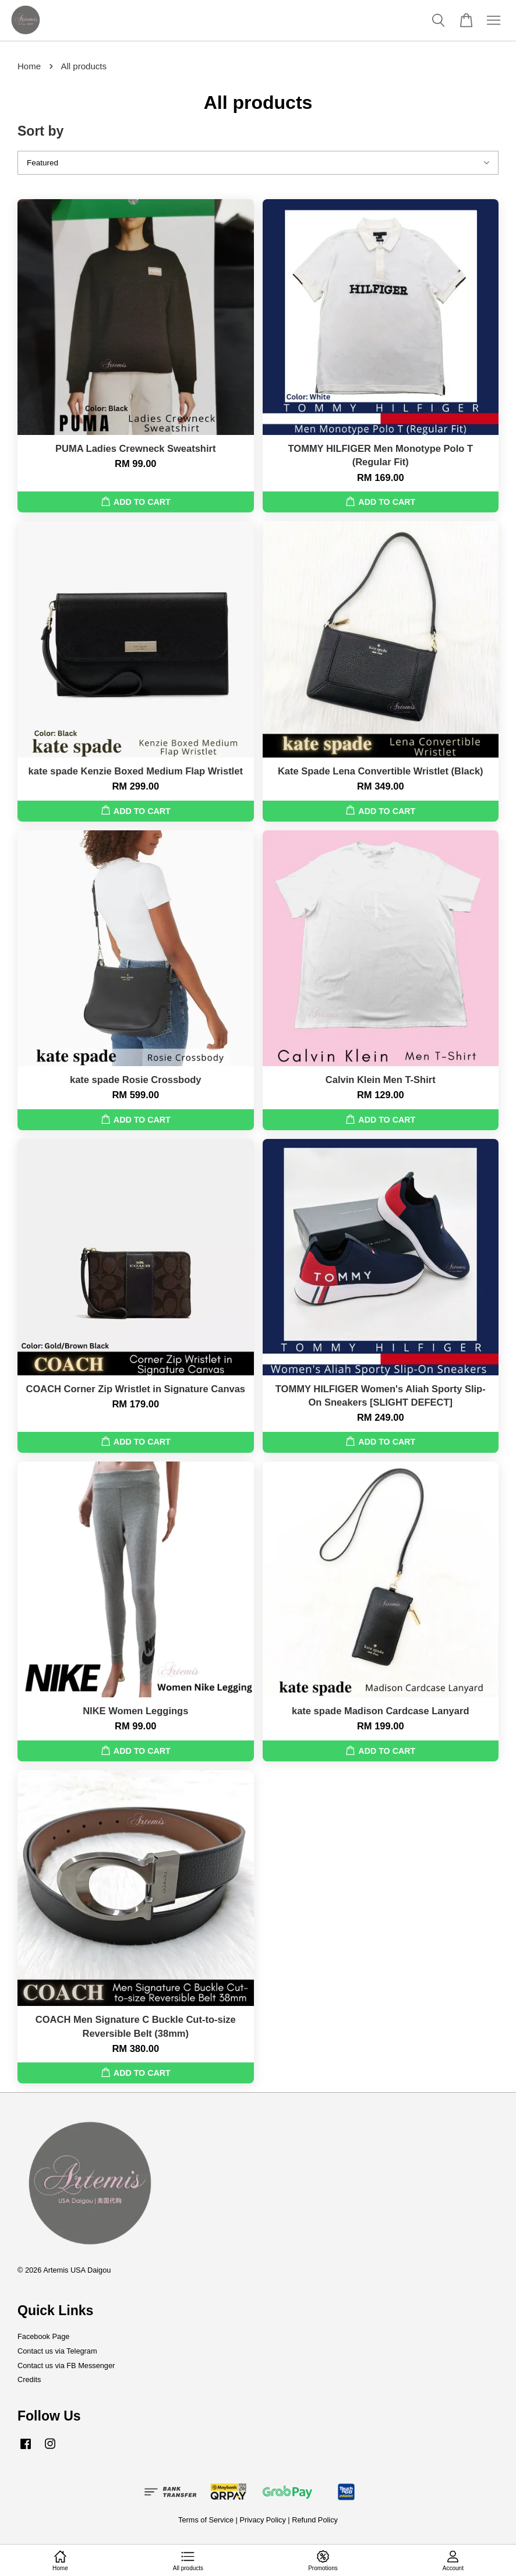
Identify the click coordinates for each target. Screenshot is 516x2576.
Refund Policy (315, 2519)
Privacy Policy (262, 2519)
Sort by (40, 131)
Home (29, 66)
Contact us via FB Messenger (66, 2365)
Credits (29, 2379)
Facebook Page (43, 2336)
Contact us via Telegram (57, 2351)
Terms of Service (206, 2519)
